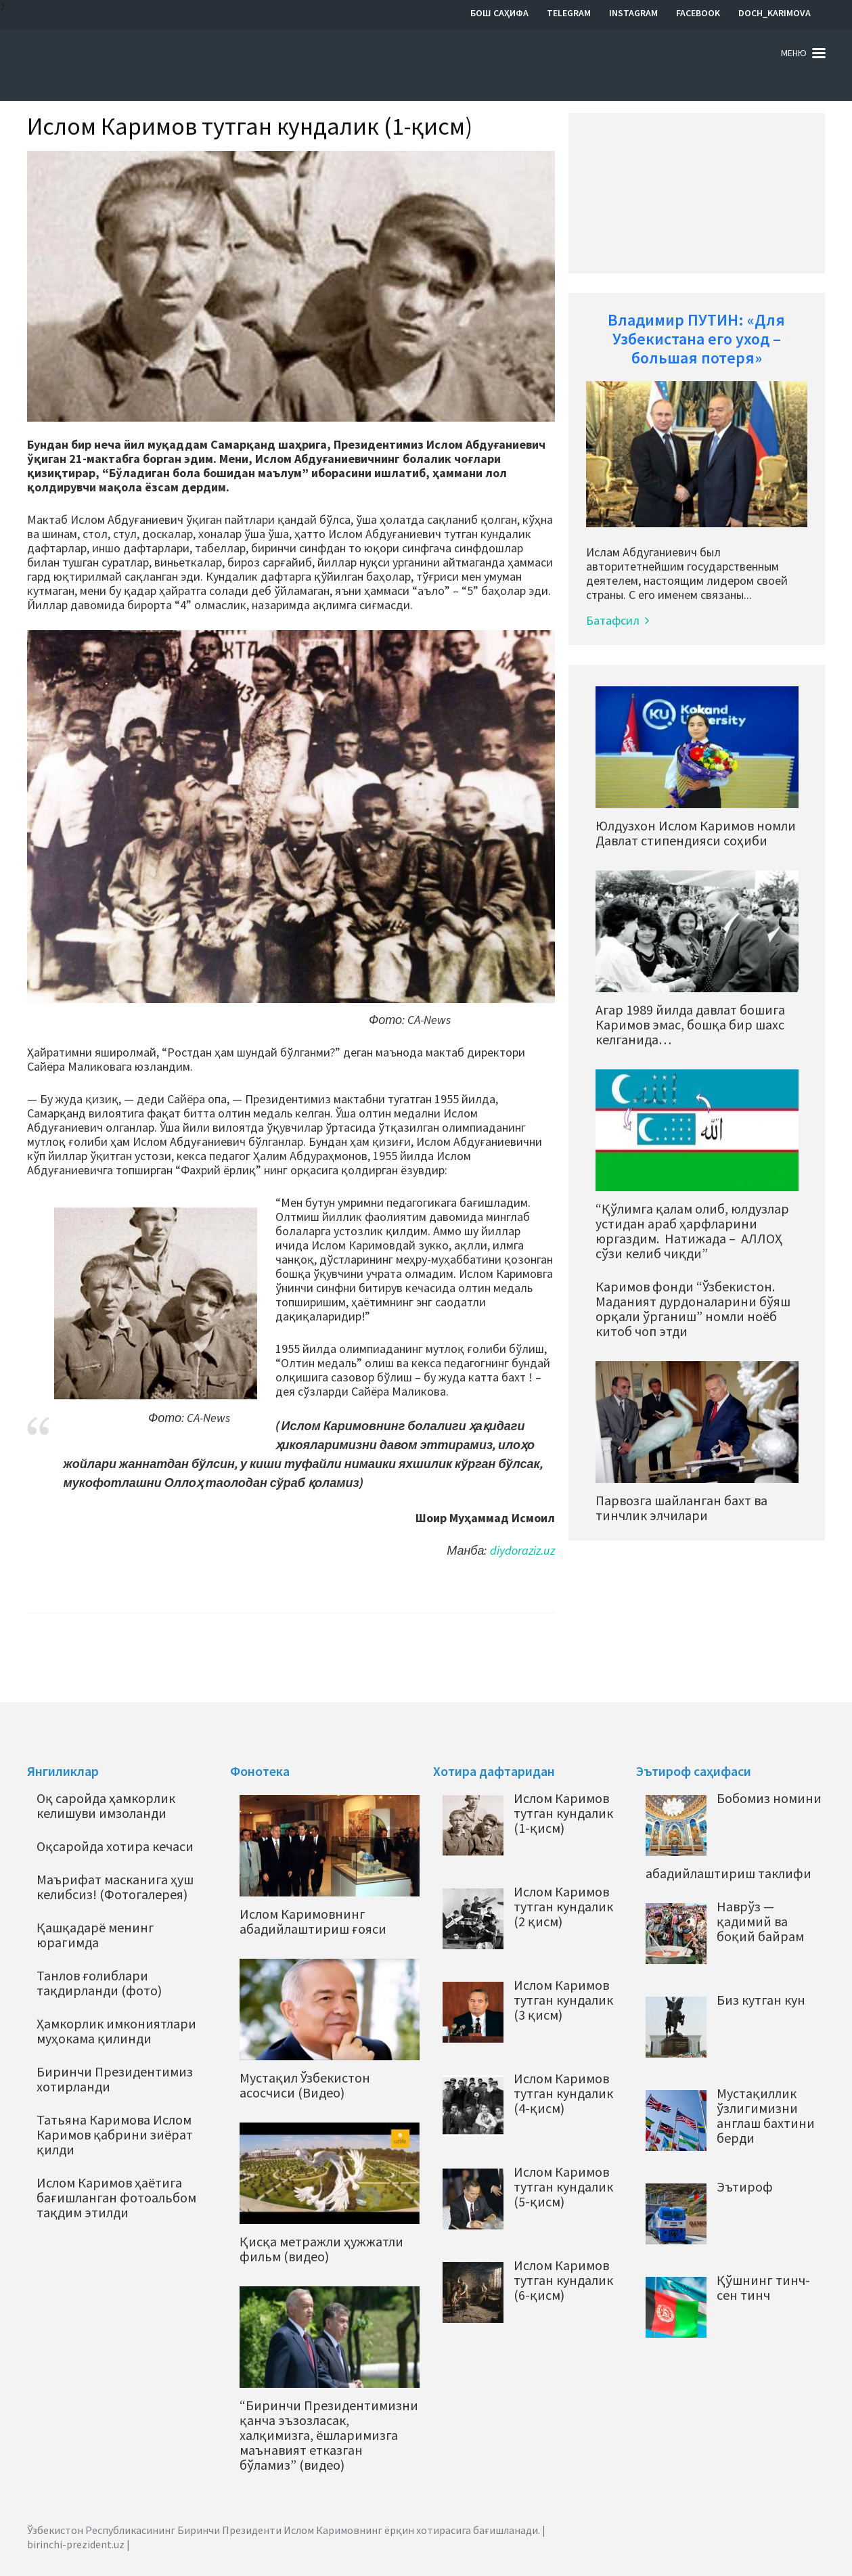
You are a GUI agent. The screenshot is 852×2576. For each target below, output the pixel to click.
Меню (794, 53)
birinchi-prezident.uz (76, 2544)
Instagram (633, 13)
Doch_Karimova (774, 13)
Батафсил (617, 620)
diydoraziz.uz (522, 1550)
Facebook (698, 13)
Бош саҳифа (499, 13)
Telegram (569, 13)
